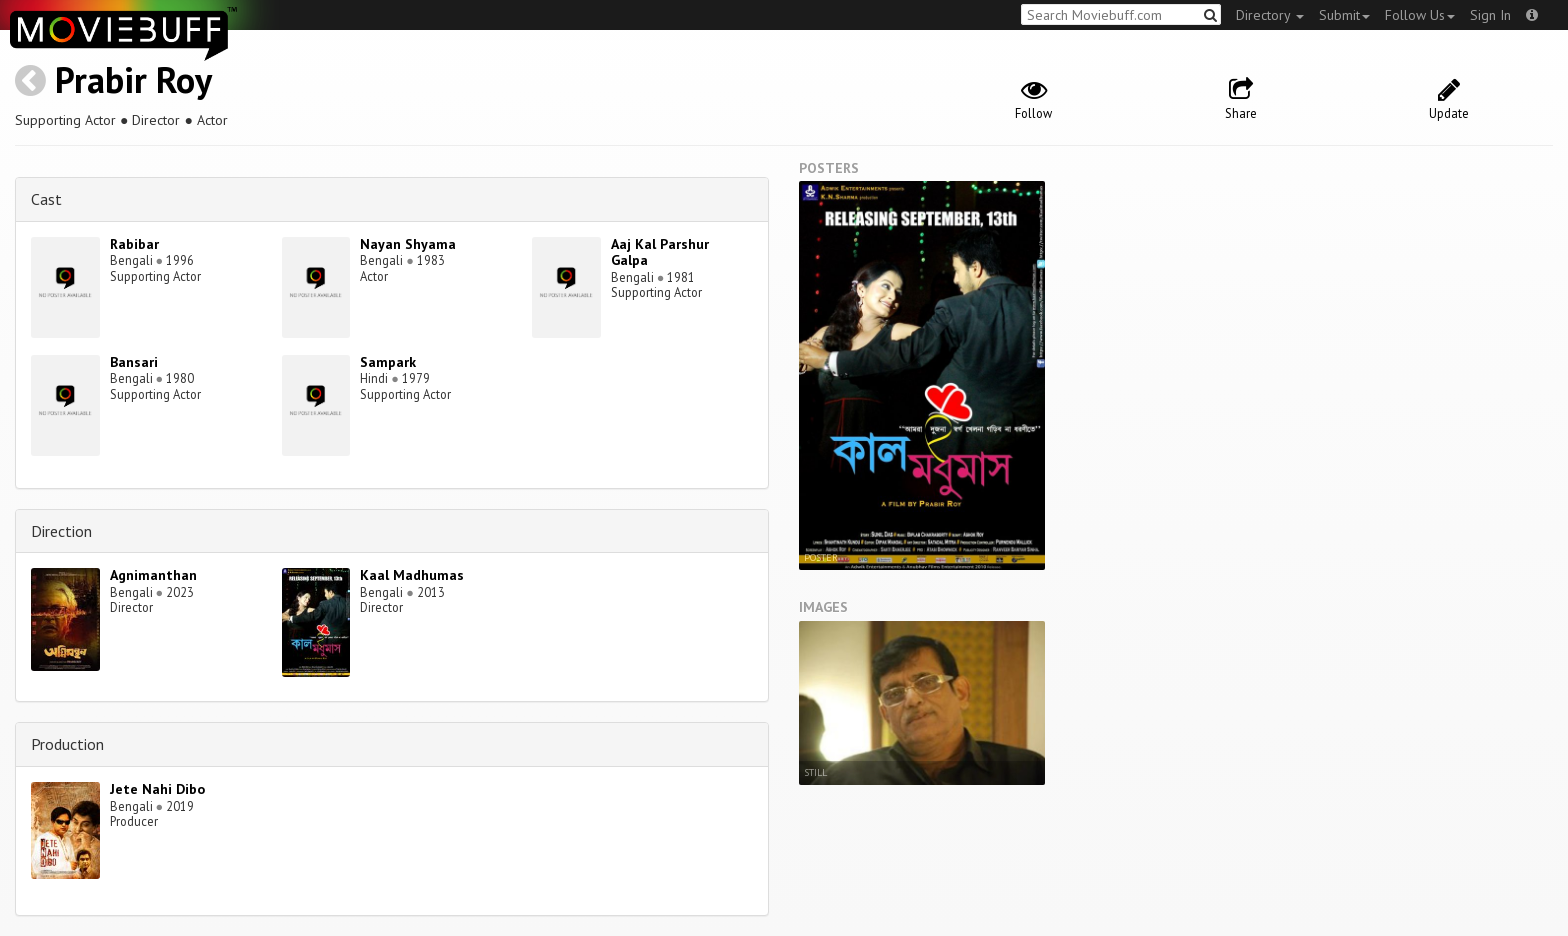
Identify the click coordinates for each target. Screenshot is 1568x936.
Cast (46, 199)
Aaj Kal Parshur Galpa (660, 252)
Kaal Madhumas (412, 575)
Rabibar (134, 244)
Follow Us (1420, 15)
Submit (1344, 15)
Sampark (388, 362)
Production (67, 744)
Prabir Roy (133, 79)
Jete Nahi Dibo (157, 789)
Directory (1270, 15)
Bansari (134, 362)
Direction (61, 531)
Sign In (1490, 15)
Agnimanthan (153, 575)
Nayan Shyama (408, 244)
